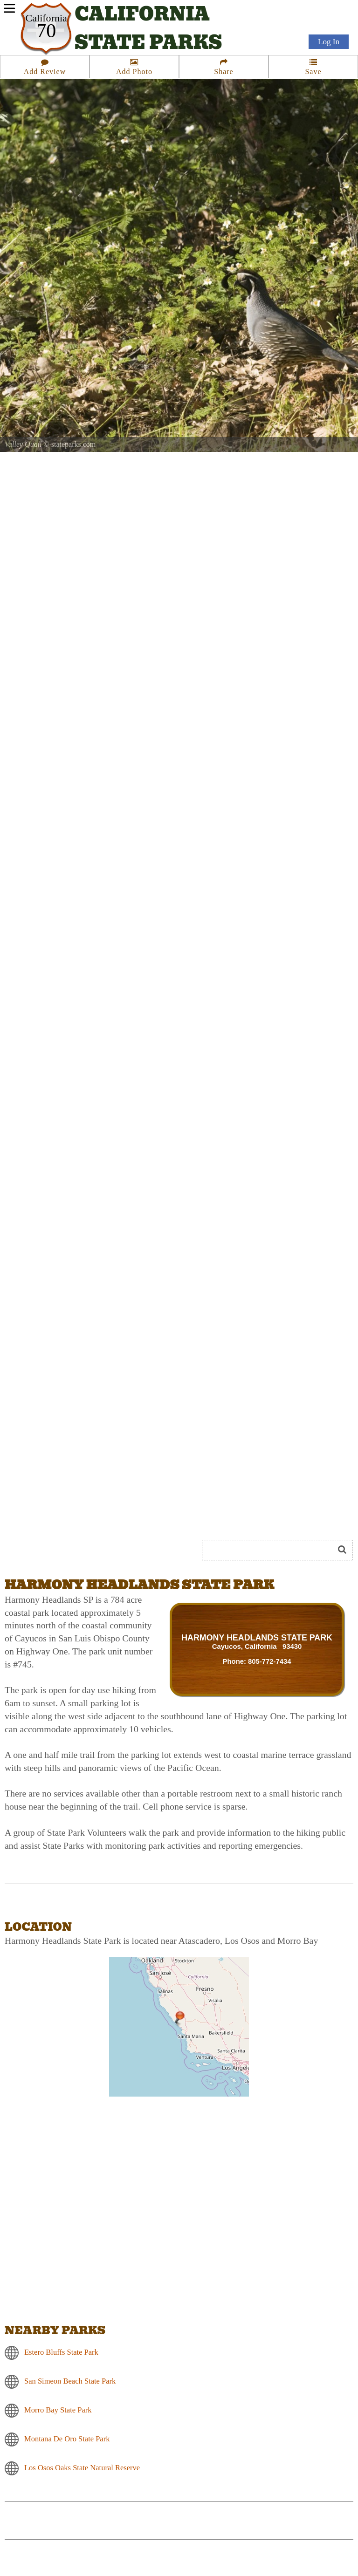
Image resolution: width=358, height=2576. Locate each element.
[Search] (272, 1550)
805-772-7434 (269, 1661)
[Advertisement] (109, 1516)
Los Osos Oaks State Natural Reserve (82, 2467)
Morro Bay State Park (58, 2409)
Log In (328, 42)
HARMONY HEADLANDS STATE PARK (256, 1637)
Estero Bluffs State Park (61, 2351)
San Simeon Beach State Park (70, 2380)
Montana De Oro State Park (67, 2438)
